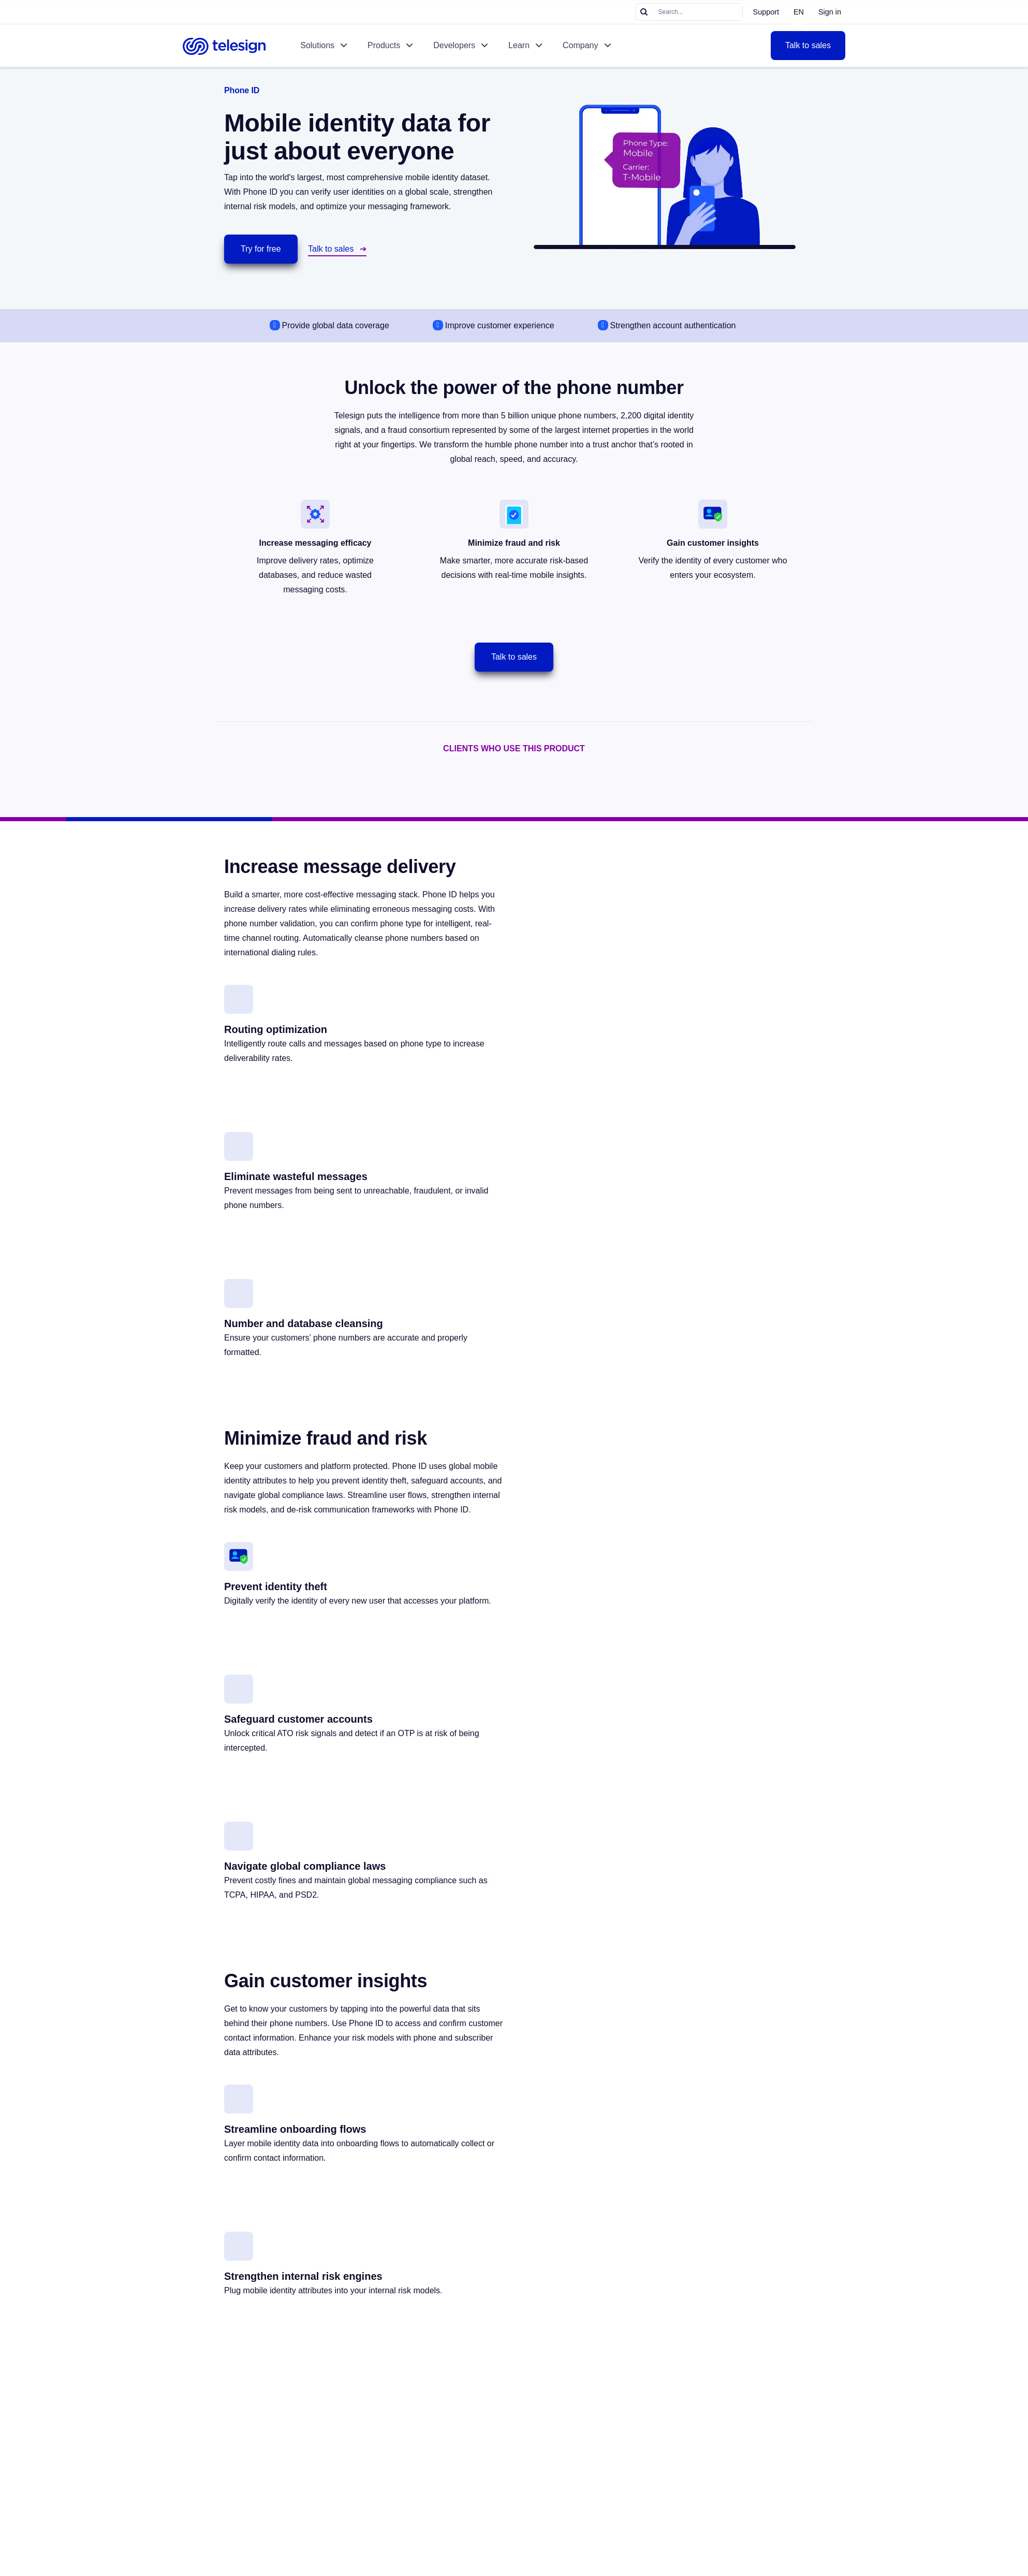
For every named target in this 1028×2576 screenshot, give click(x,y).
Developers (454, 45)
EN (799, 12)
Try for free (261, 248)
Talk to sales (808, 45)
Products (384, 45)
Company (580, 45)
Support (766, 12)
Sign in (829, 12)
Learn (519, 45)
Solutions (317, 45)
